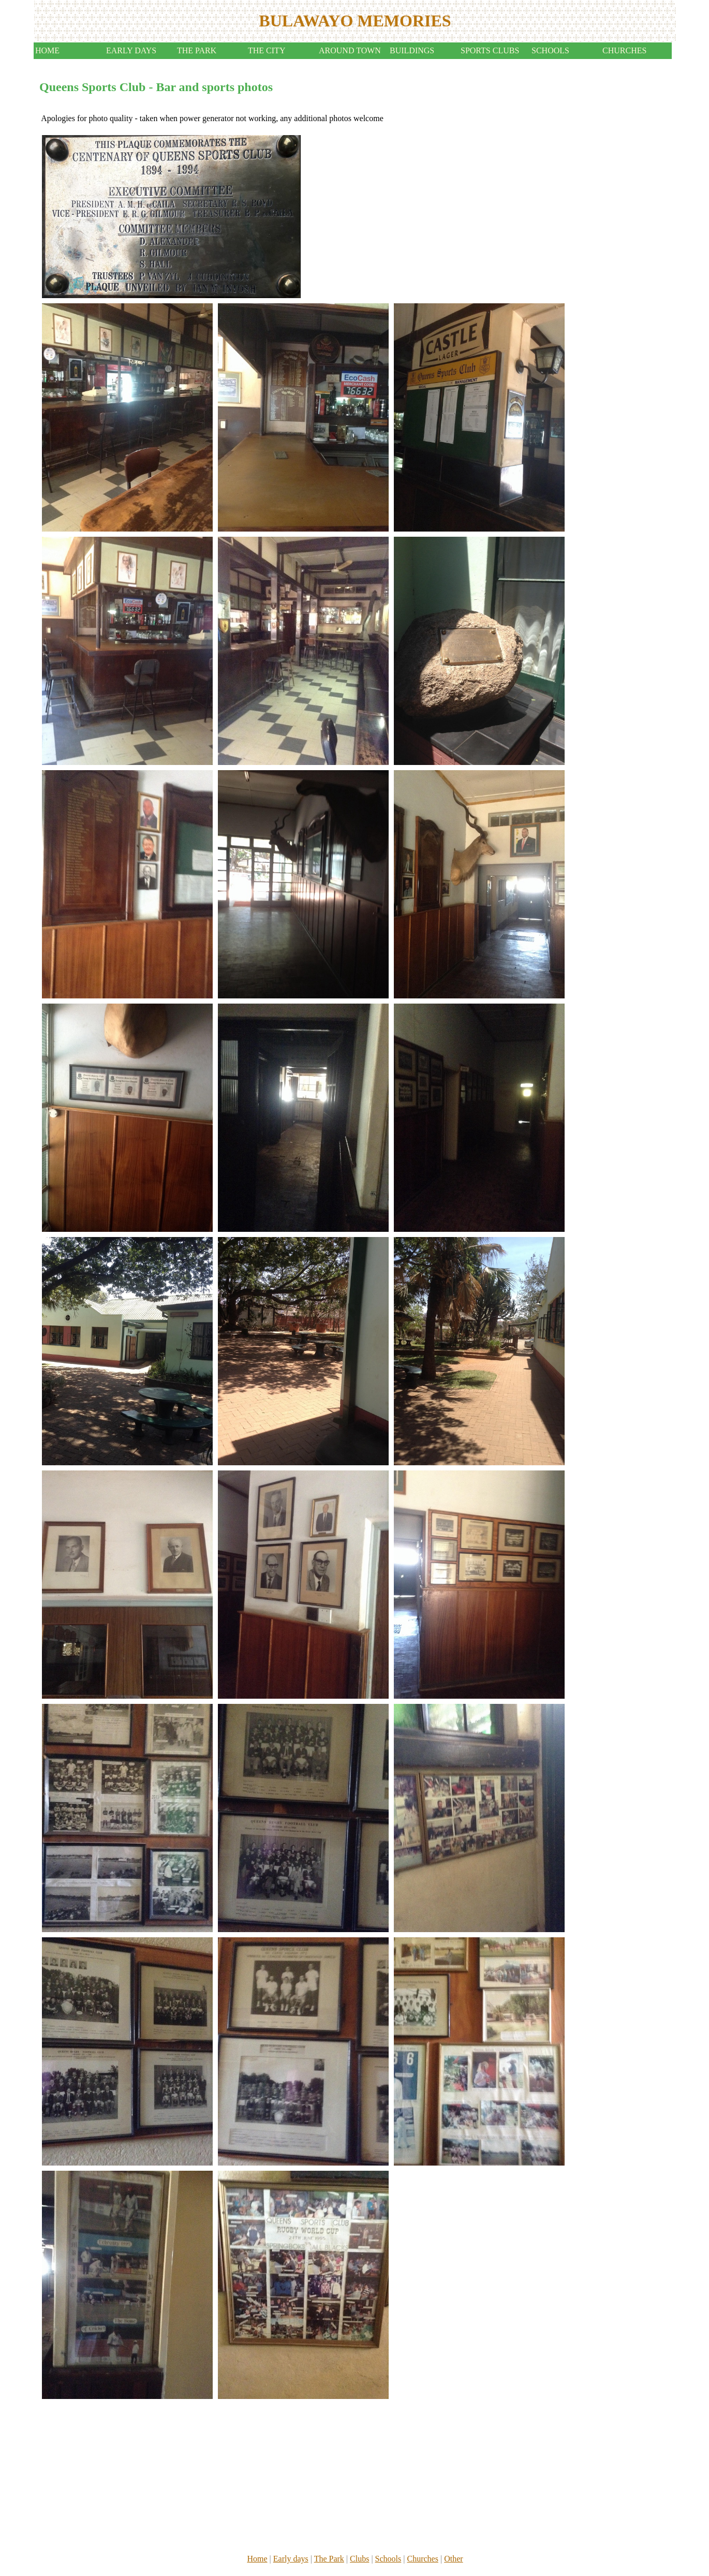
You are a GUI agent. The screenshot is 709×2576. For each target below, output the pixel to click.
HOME (47, 50)
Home (257, 2558)
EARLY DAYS (131, 50)
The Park (329, 2558)
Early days (290, 2558)
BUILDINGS (412, 50)
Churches (422, 2558)
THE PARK (196, 50)
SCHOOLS (550, 50)
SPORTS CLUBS (490, 50)
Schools (388, 2558)
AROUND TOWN (350, 50)
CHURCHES (624, 50)
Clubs (359, 2558)
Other (453, 2558)
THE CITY (266, 50)
